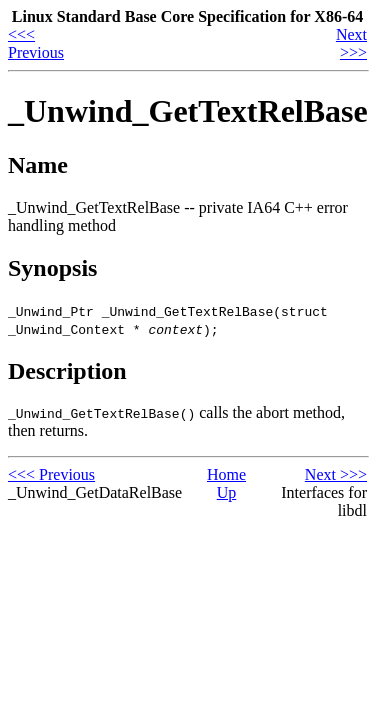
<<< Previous (36, 43)
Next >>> (351, 43)
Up (227, 492)
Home (226, 474)
